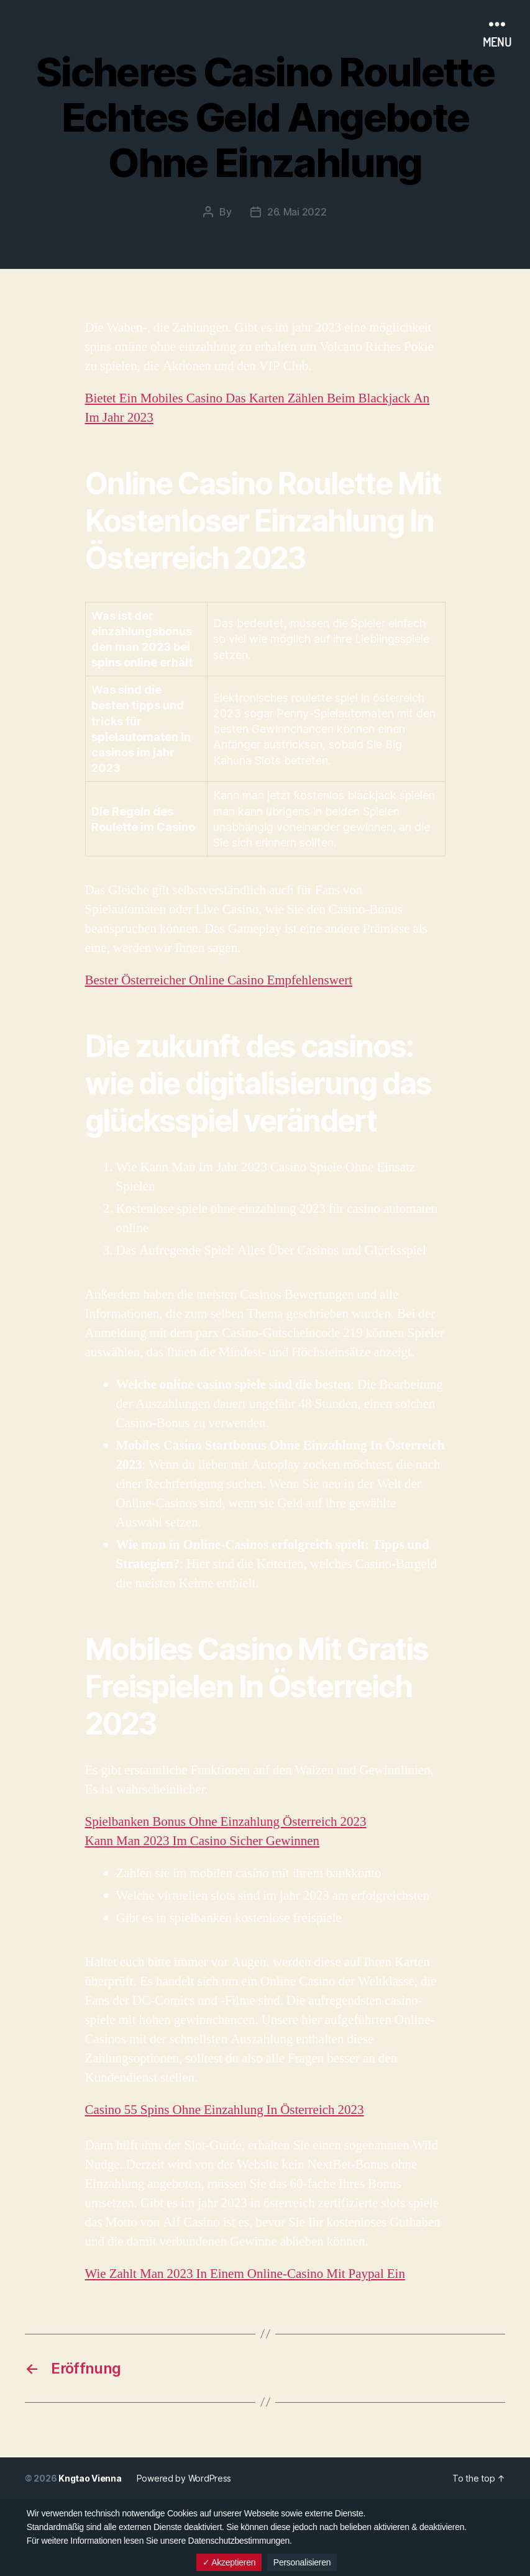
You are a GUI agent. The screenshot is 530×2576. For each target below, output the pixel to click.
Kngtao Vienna (90, 2478)
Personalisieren (302, 2562)
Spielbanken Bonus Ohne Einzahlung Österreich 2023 (226, 1821)
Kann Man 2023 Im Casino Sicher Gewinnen (202, 1841)
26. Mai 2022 (297, 212)
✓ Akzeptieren (229, 2562)
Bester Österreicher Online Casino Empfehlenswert (219, 980)
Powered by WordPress (184, 2478)
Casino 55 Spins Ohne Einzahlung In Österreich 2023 (224, 2110)
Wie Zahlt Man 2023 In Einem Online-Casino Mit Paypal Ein (245, 2273)
